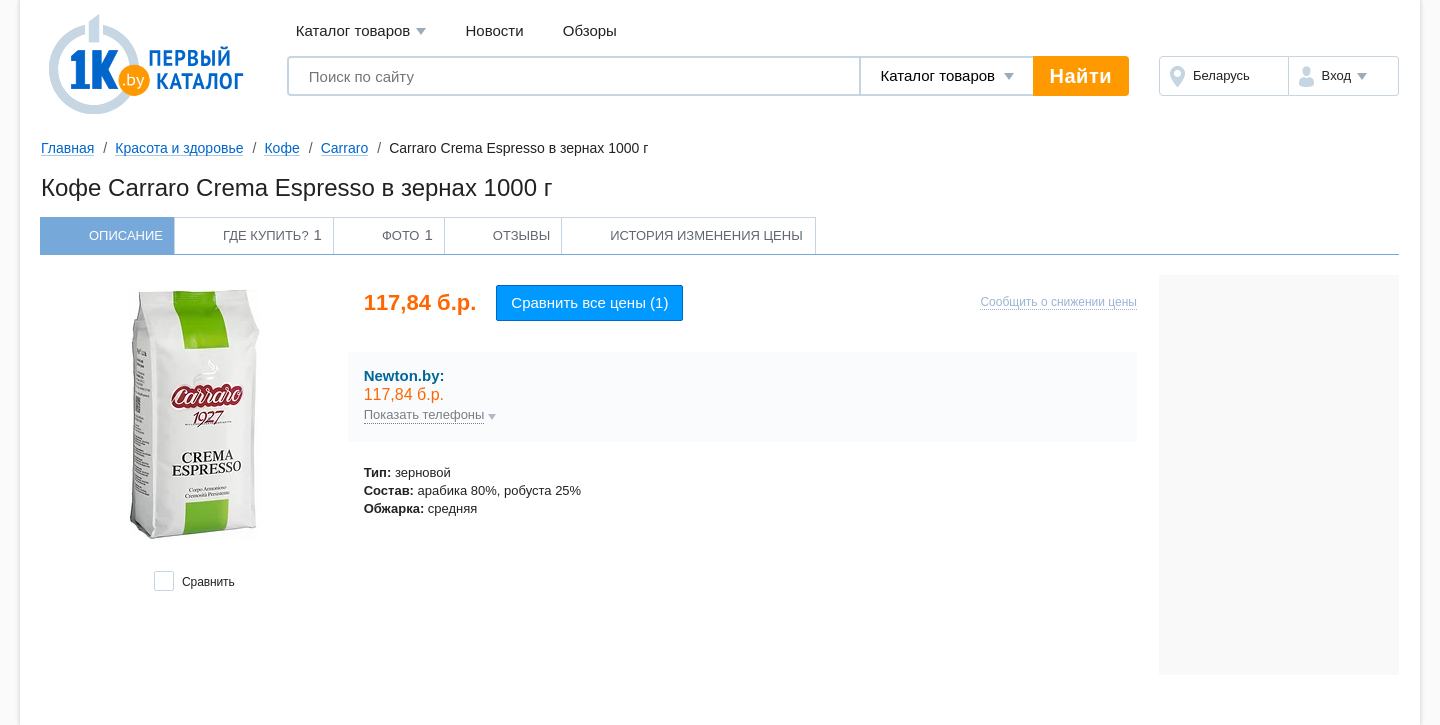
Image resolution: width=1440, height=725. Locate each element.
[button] (1343, 76)
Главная (67, 148)
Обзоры (590, 30)
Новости (495, 30)
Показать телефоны (424, 415)
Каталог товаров (361, 31)
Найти (1081, 76)
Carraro (344, 148)
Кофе (281, 148)
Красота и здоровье (179, 148)
